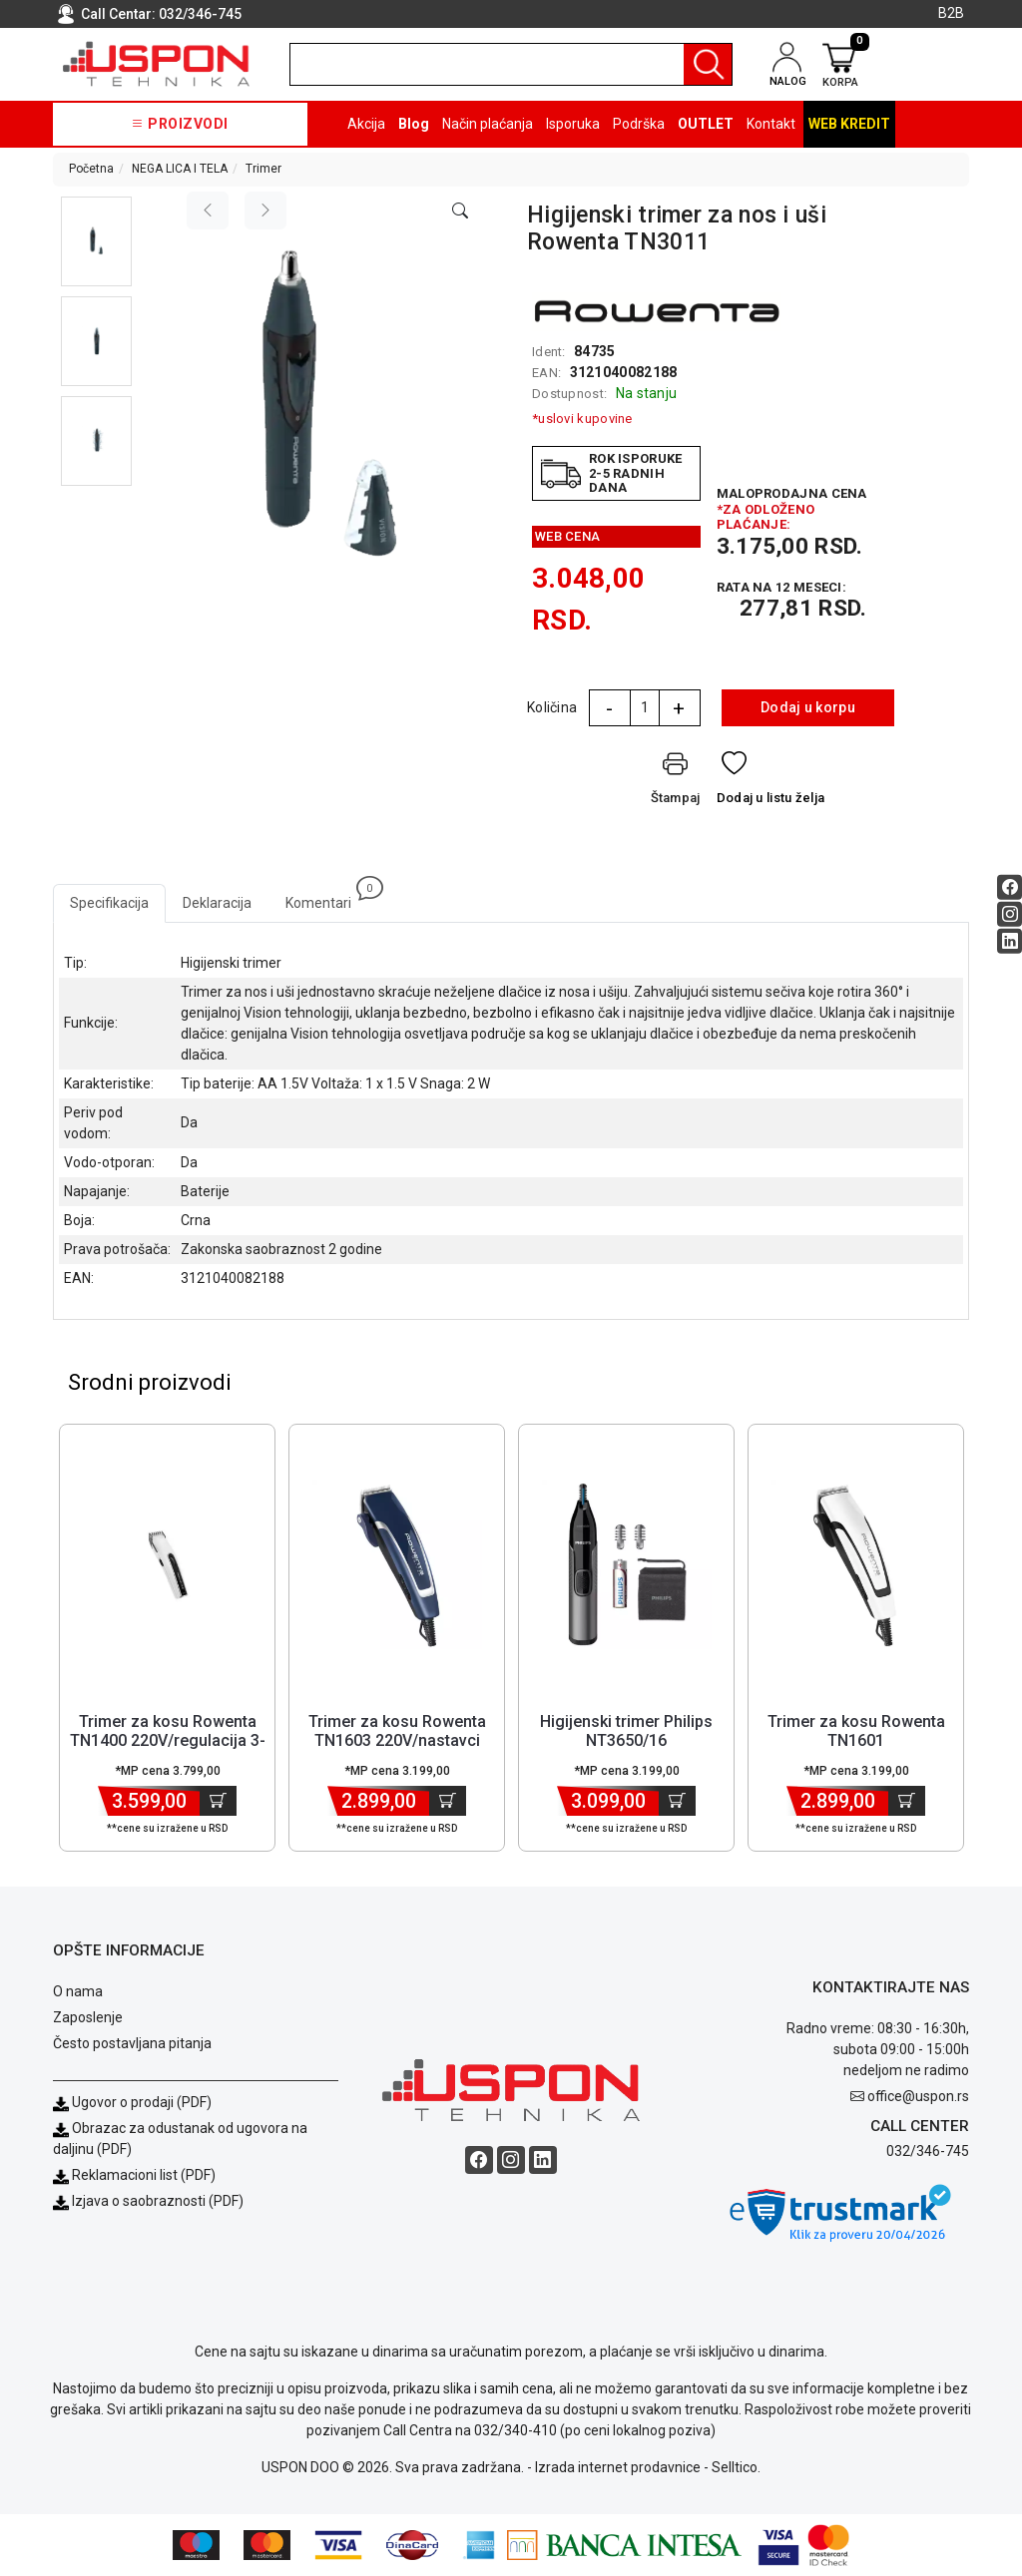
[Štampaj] (676, 782)
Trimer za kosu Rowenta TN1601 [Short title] (856, 1731)
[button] (96, 241)
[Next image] (265, 210)
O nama (78, 1991)
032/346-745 (200, 14)
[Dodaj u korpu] (218, 1801)
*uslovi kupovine (582, 418)
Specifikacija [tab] (109, 903)
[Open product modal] (460, 211)
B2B (951, 13)
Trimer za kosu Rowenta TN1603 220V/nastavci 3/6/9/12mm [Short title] (397, 1740)
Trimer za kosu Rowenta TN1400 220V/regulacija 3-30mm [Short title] (167, 1740)
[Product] (167, 1564)
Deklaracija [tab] (217, 903)
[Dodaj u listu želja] (771, 782)
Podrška (639, 124)
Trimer (263, 169)
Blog (413, 124)
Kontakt (771, 124)
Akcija (366, 124)
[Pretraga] (708, 64)
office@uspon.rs (918, 2096)
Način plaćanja (487, 124)
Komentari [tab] (326, 897)
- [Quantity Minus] (609, 708)
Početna (91, 169)
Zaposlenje (88, 2017)
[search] (511, 64)
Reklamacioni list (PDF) (134, 2175)
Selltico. (736, 2467)
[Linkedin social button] (1009, 940)
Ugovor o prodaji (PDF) (132, 2102)
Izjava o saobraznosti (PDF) (158, 2201)
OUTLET (706, 124)
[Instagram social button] (1009, 913)
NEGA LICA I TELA (180, 169)
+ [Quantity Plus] (679, 708)
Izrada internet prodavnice (618, 2467)
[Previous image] (208, 210)
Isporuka (573, 124)
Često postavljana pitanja (132, 2043)
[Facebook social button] (1009, 886)
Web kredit (849, 124)
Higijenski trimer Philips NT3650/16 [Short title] (626, 1731)
